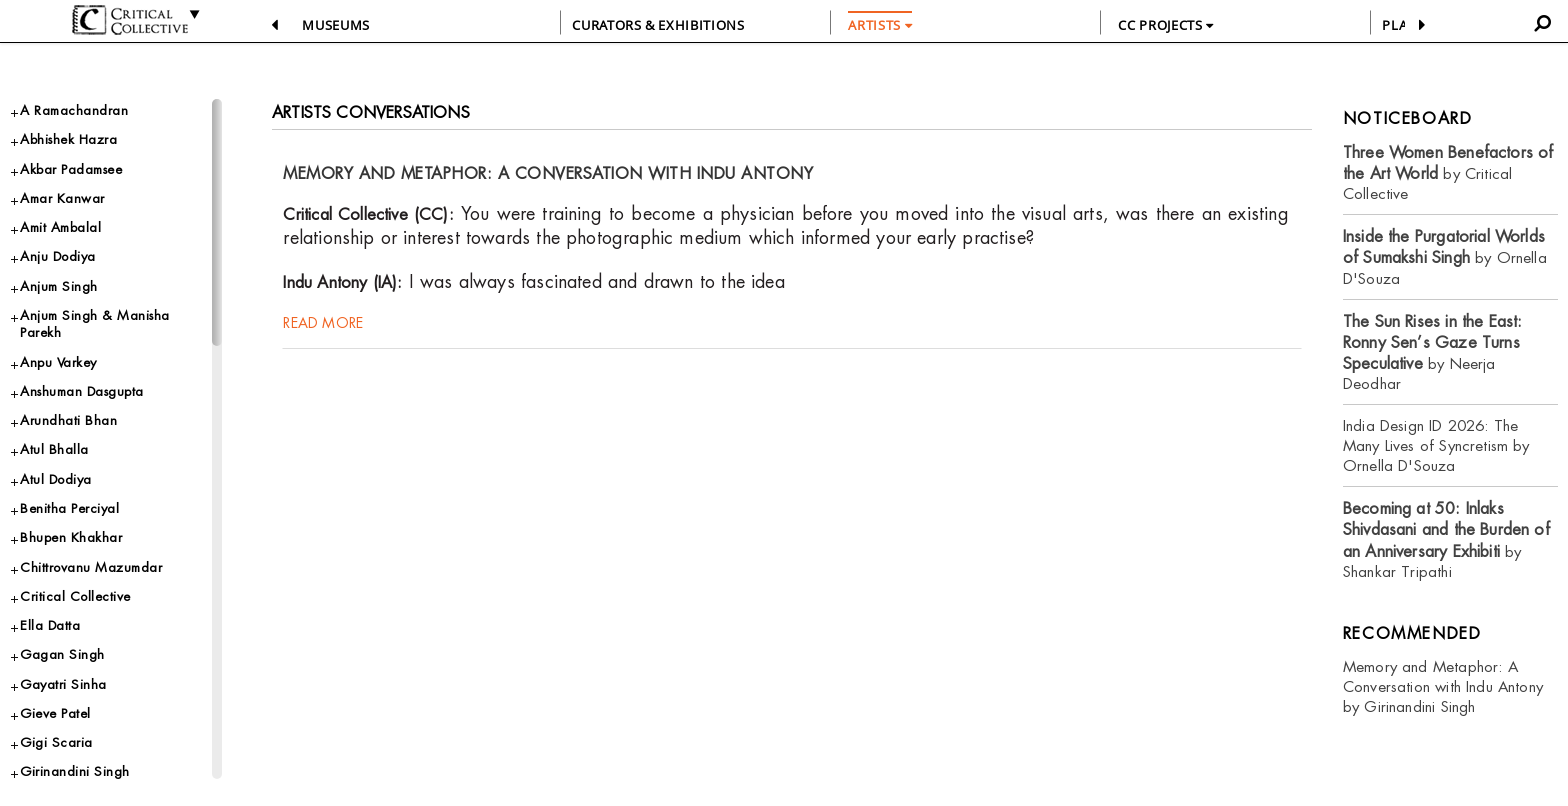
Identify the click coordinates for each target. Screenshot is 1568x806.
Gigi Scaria (56, 742)
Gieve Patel (55, 713)
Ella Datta (50, 625)
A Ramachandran (74, 110)
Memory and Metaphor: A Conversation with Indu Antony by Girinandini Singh (1443, 686)
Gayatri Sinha (63, 684)
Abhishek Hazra (68, 139)
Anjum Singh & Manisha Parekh (95, 324)
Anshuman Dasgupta (82, 391)
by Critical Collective (1448, 173)
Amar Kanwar (62, 198)
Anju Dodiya (58, 256)
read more (323, 323)
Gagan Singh (62, 654)
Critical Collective (75, 596)
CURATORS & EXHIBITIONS (658, 25)
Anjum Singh (59, 286)
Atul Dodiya (56, 479)
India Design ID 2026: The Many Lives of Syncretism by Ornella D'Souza (1436, 445)
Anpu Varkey (58, 362)
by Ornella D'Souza (1445, 257)
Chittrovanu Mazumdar (91, 567)
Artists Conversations (371, 112)
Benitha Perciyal (69, 508)
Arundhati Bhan (68, 420)
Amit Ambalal (60, 227)
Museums (336, 25)
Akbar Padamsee (71, 169)
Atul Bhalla (54, 449)
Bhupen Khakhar (71, 537)
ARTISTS (880, 25)
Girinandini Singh (75, 771)
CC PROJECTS (1165, 25)
